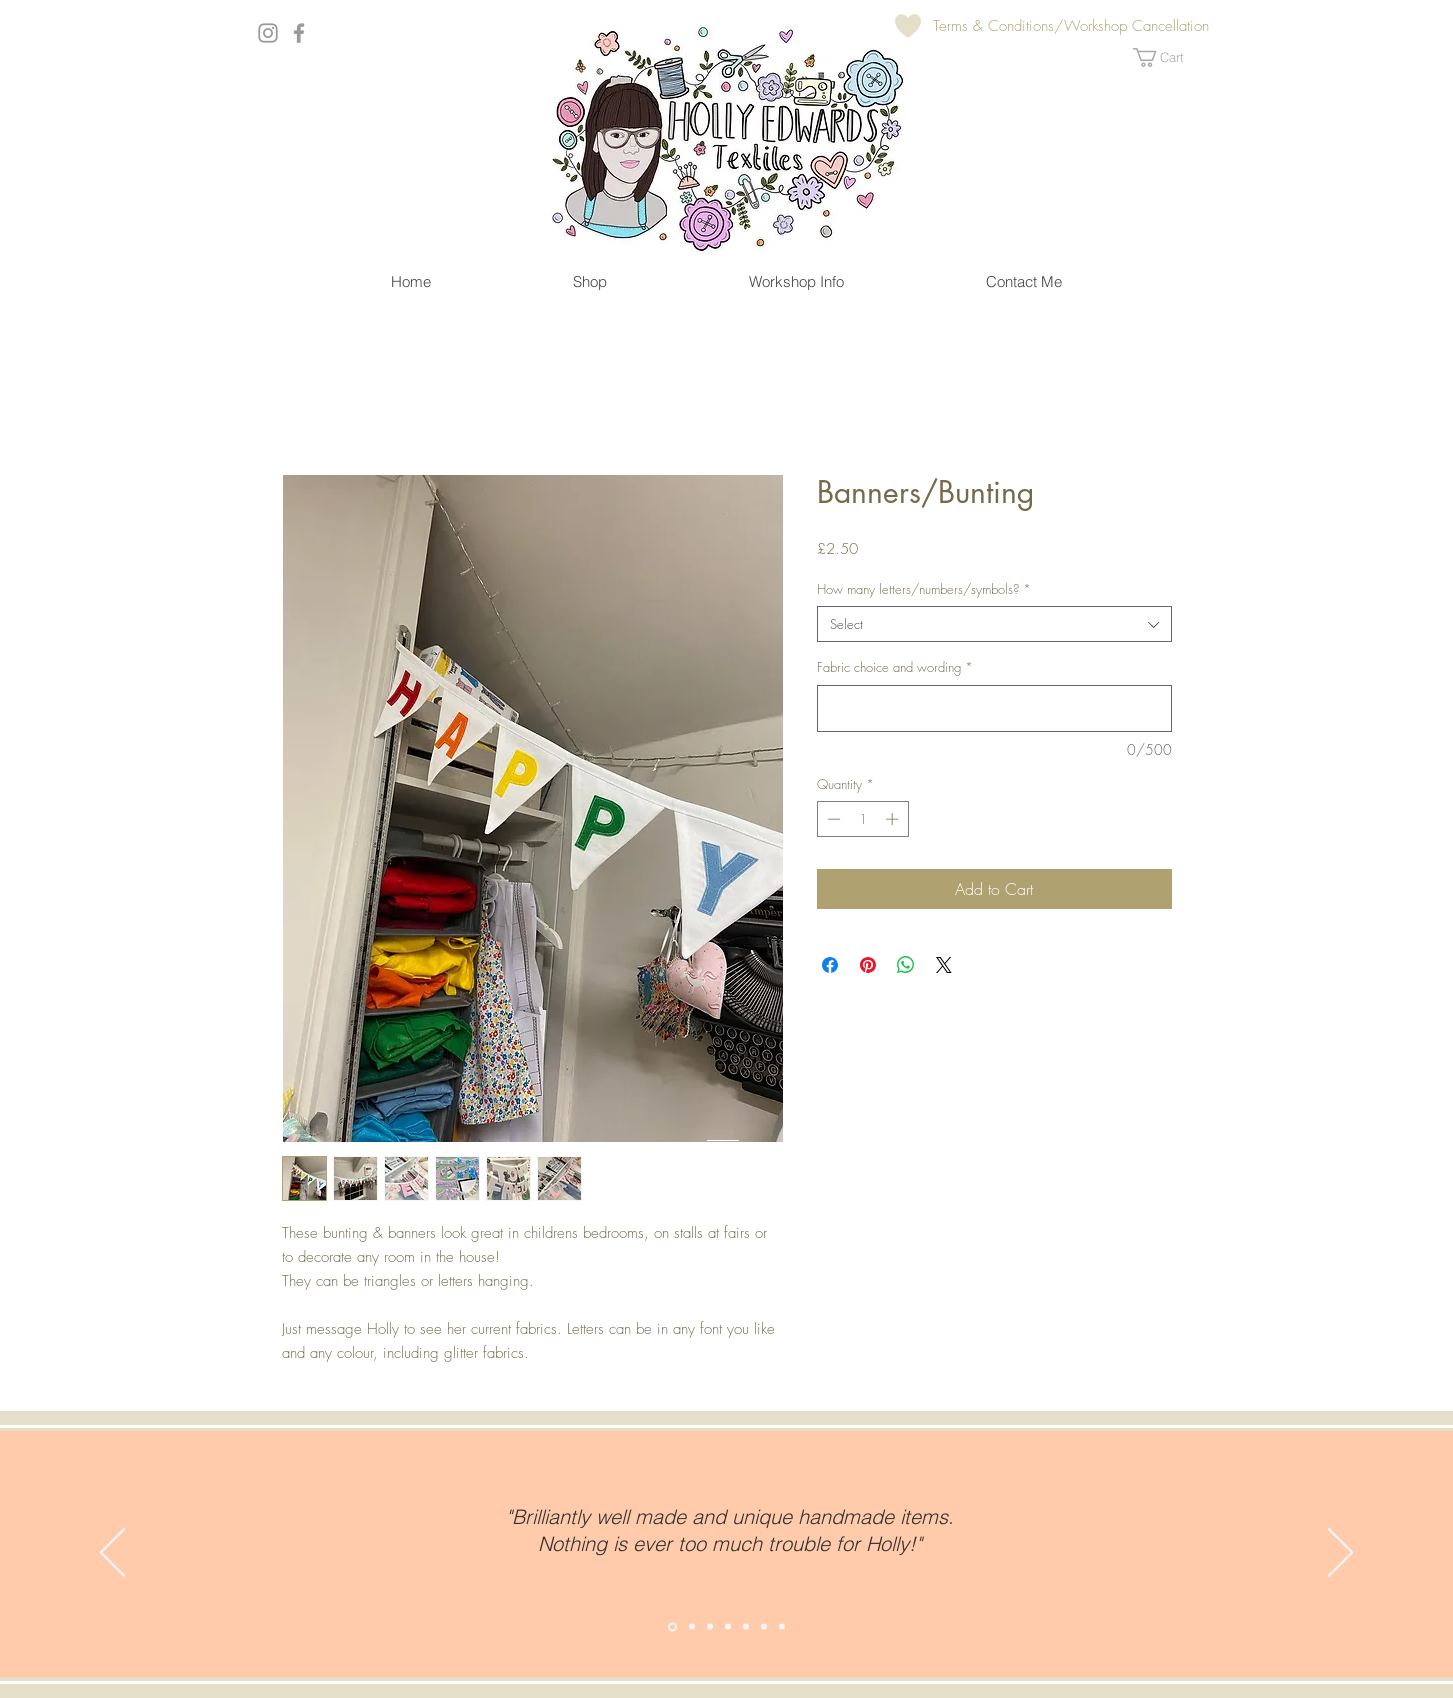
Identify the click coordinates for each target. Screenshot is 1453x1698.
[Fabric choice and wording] (994, 708)
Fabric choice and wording (895, 667)
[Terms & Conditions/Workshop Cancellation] (1071, 26)
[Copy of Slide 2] (692, 1627)
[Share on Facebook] (830, 965)
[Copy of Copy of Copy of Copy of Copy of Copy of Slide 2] (782, 1627)
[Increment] (894, 819)
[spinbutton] (862, 819)
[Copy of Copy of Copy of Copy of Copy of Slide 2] (764, 1627)
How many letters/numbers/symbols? (924, 589)
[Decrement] (832, 819)
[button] (1170, 57)
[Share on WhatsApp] (906, 965)
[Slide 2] (672, 1626)
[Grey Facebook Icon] (299, 33)
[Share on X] (944, 965)
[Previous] (112, 1554)
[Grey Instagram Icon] (268, 33)
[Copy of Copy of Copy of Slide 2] (728, 1627)
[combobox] (994, 624)
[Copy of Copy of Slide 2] (710, 1627)
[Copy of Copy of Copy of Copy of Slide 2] (746, 1627)
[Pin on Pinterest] (868, 965)
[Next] (1340, 1554)
